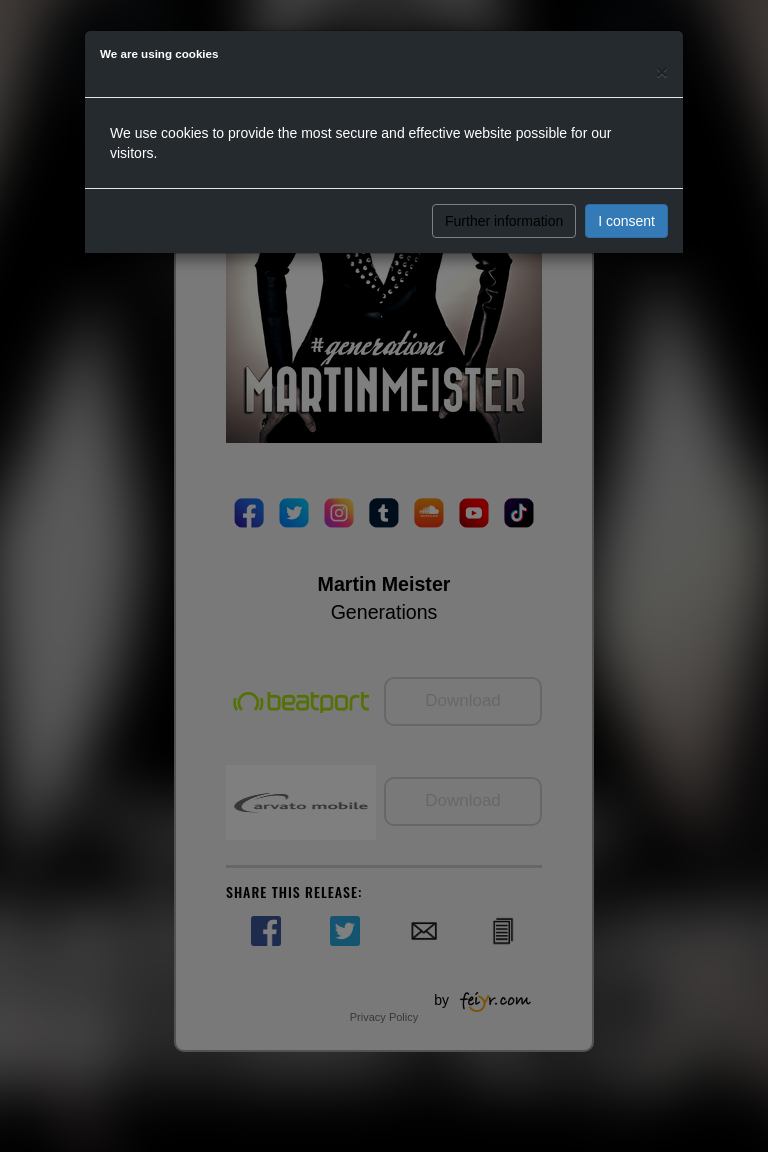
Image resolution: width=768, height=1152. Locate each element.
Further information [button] (504, 221)
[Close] (662, 71)
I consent (626, 221)
